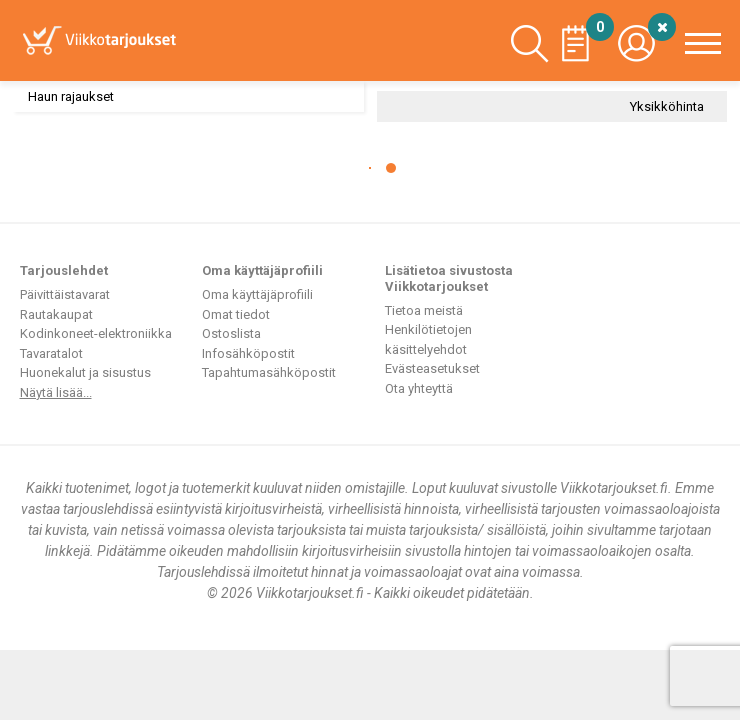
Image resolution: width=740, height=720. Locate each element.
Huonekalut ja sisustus (85, 372)
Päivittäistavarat (65, 294)
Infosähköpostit (248, 353)
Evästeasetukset (432, 368)
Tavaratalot (51, 353)
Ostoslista (231, 333)
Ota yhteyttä (419, 388)
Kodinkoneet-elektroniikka (96, 333)
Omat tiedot (236, 314)
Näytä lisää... (56, 392)
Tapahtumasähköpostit (269, 372)
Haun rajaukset (71, 96)
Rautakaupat (56, 314)
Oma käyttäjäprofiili (257, 294)
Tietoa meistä (424, 310)
